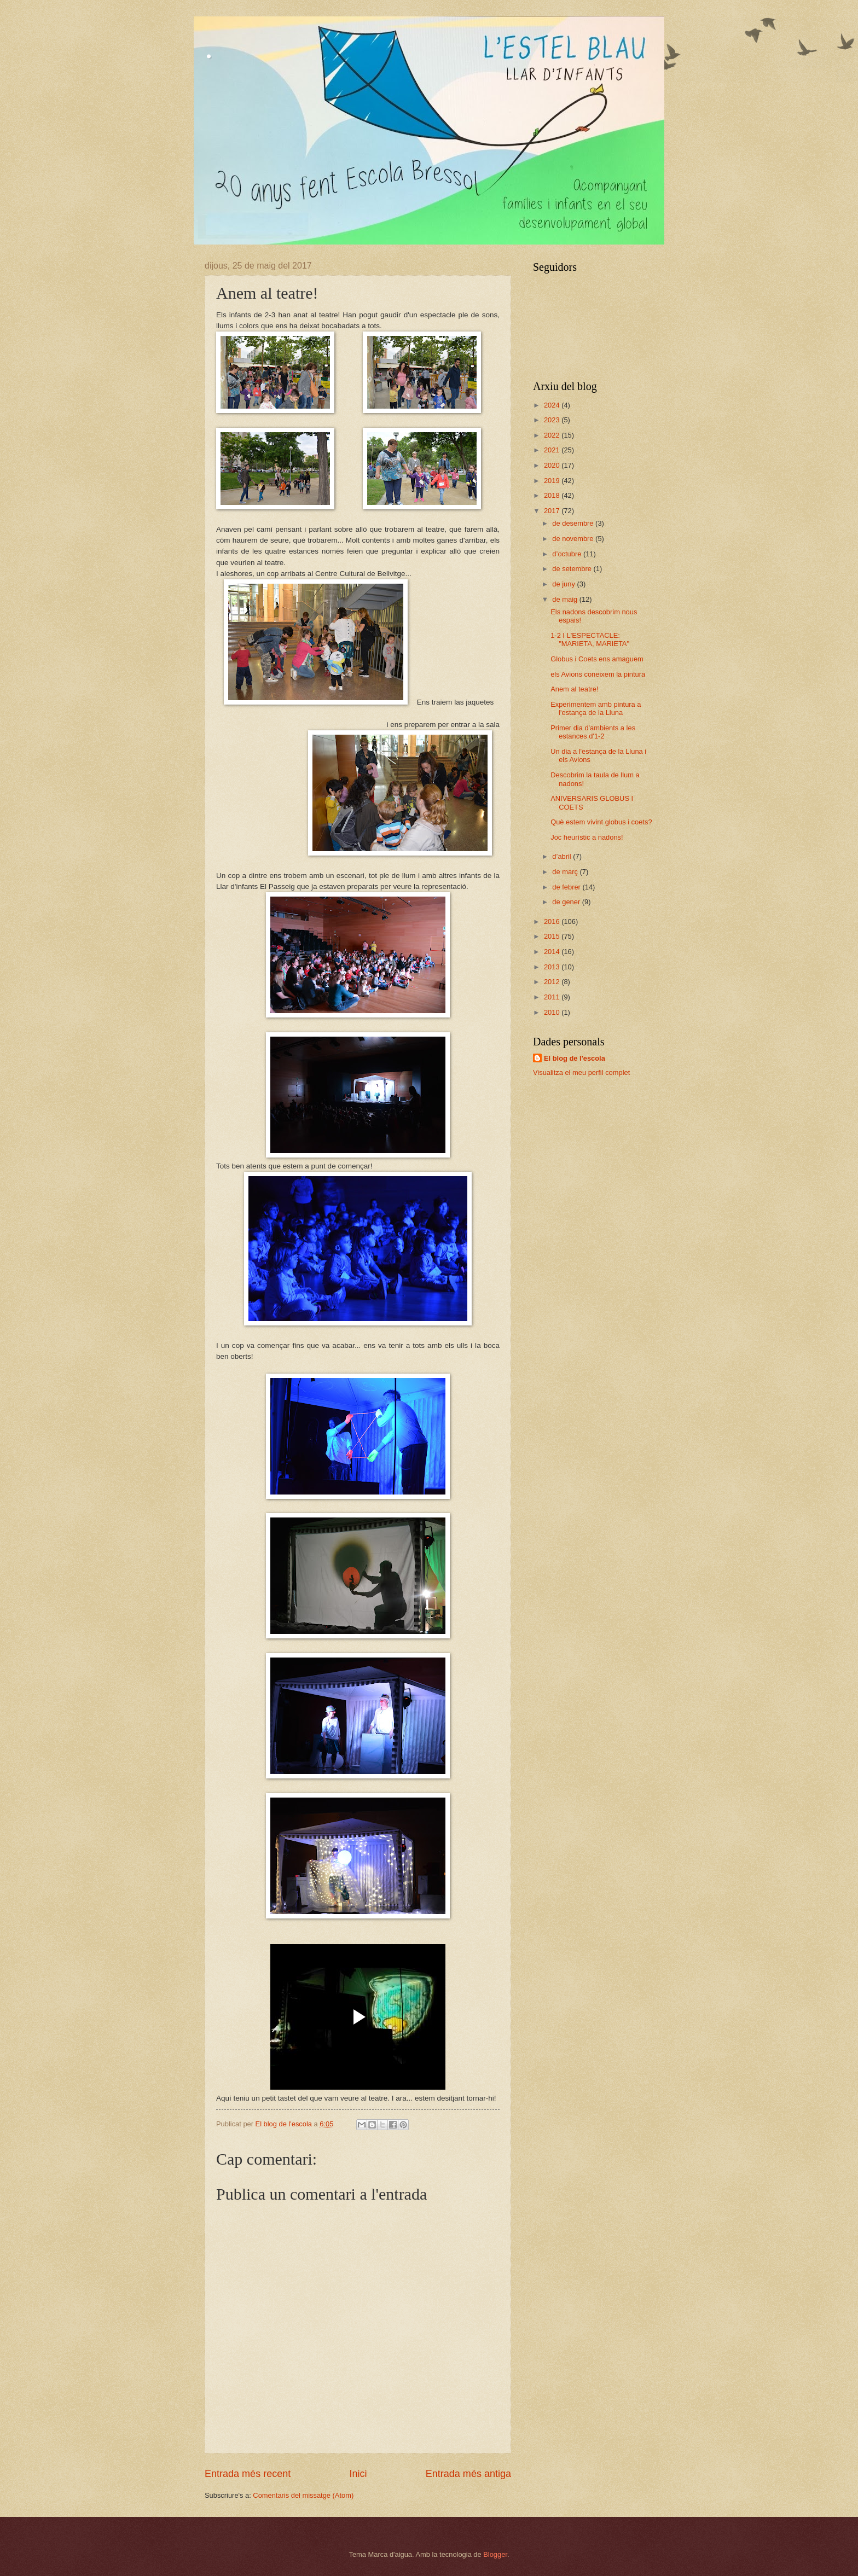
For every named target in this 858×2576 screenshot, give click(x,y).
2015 (552, 936)
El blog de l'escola (574, 1058)
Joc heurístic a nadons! (586, 837)
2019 (552, 480)
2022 (552, 435)
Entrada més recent (248, 2473)
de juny (564, 584)
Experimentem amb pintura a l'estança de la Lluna (595, 708)
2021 (552, 450)
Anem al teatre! (574, 689)
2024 (552, 405)
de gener (567, 902)
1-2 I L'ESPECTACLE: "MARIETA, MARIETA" (589, 639)
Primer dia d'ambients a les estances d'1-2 (592, 732)
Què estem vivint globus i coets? (601, 822)
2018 (552, 495)
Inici (358, 2473)
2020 (552, 465)
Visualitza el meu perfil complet (581, 1072)
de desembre (573, 523)
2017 (552, 511)
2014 (552, 951)
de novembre (573, 538)
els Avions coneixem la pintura (597, 674)
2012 (552, 982)
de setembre (572, 569)
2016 (552, 921)
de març (565, 872)
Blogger (495, 2554)
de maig (565, 599)
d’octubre (567, 554)
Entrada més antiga (468, 2473)
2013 (552, 967)
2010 (552, 1012)
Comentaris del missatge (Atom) (303, 2495)
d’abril (562, 856)
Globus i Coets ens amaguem (597, 659)
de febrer (567, 887)
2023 (552, 420)
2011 (552, 997)
